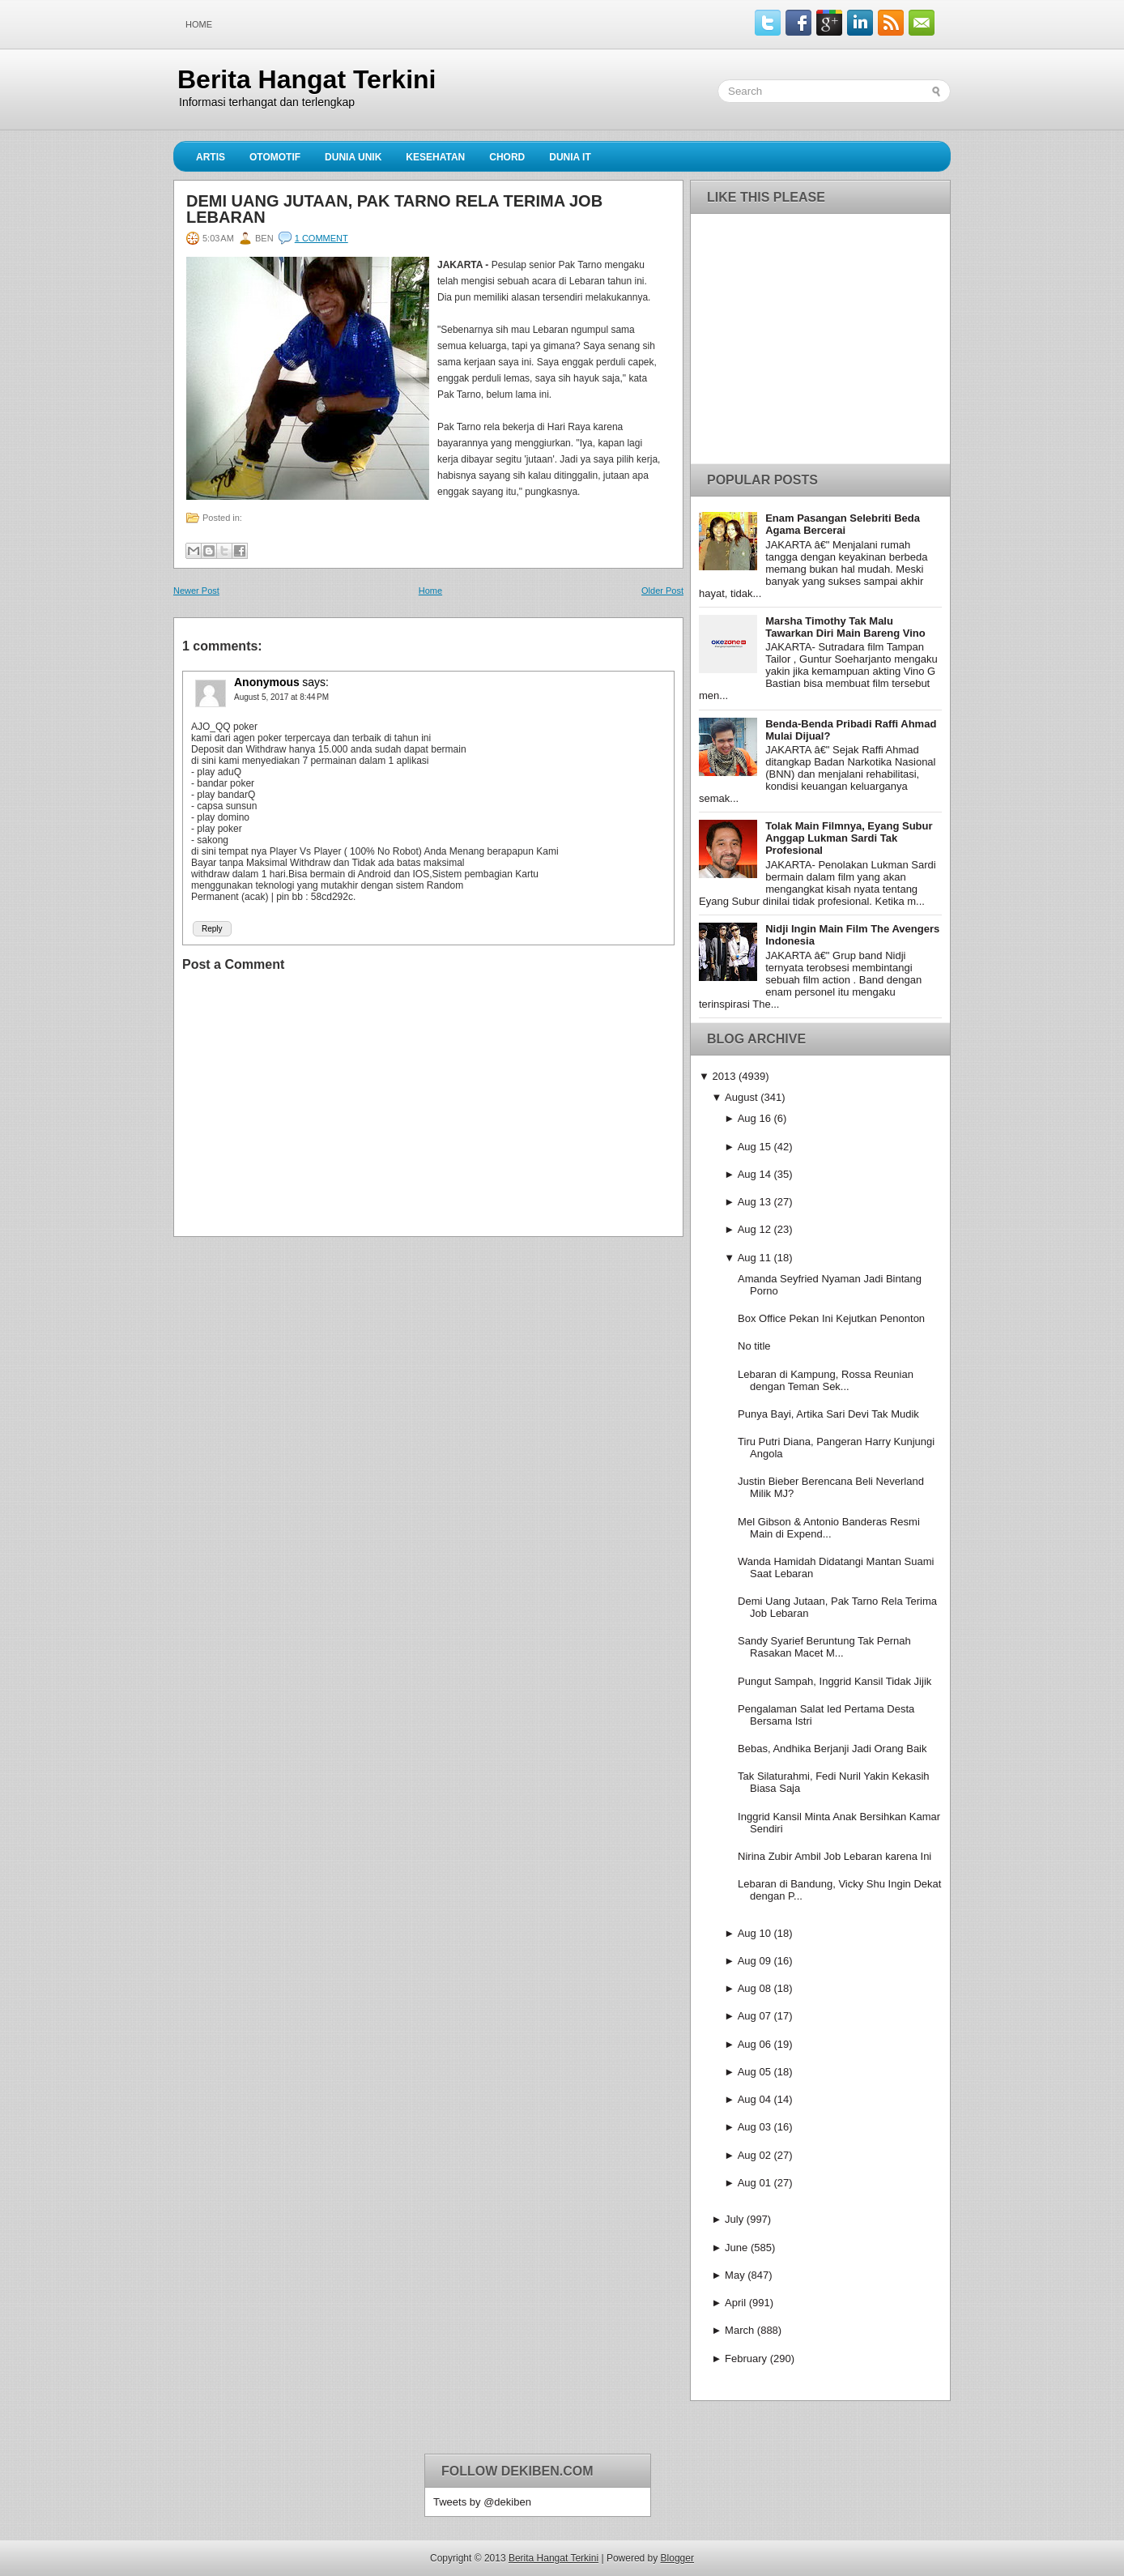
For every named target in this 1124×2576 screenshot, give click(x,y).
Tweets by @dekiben (482, 2502)
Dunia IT (570, 157)
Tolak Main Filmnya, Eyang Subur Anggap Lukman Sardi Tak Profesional (848, 838)
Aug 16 (754, 1118)
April (735, 2303)
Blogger (677, 2558)
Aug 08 (754, 1988)
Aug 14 (754, 1174)
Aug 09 (754, 1961)
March (739, 2330)
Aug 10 (754, 1933)
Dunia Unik (353, 157)
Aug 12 (754, 1229)
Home (198, 24)
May (735, 2275)
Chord (507, 157)
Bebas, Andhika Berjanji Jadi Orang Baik (832, 1748)
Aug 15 (754, 1147)
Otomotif (274, 157)
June (736, 2247)
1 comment (321, 238)
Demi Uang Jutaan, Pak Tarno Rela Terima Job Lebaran (394, 209)
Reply (212, 928)
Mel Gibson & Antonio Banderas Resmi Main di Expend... (829, 1528)
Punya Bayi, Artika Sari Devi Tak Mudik (828, 1414)
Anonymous (267, 682)
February (746, 2358)
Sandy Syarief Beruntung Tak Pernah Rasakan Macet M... (824, 1647)
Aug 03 (754, 2127)
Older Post (662, 590)
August (741, 1097)
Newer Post (196, 590)
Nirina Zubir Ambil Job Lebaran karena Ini (834, 1856)
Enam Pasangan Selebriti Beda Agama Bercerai (842, 524)
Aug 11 (754, 1258)
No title (754, 1346)
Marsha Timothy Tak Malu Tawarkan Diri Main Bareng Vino (845, 627)
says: (315, 682)
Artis (210, 157)
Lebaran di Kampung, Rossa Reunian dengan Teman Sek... (825, 1380)
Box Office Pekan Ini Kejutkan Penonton (831, 1318)
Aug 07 (754, 2016)
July (734, 2219)
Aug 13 (754, 1202)
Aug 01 (754, 2183)
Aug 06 (754, 2044)
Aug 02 (754, 2155)
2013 (723, 1076)
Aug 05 (754, 2072)
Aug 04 (754, 2099)
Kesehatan (435, 157)
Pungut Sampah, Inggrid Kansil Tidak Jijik (834, 1681)
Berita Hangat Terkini (306, 79)
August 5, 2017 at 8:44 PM (281, 697)
